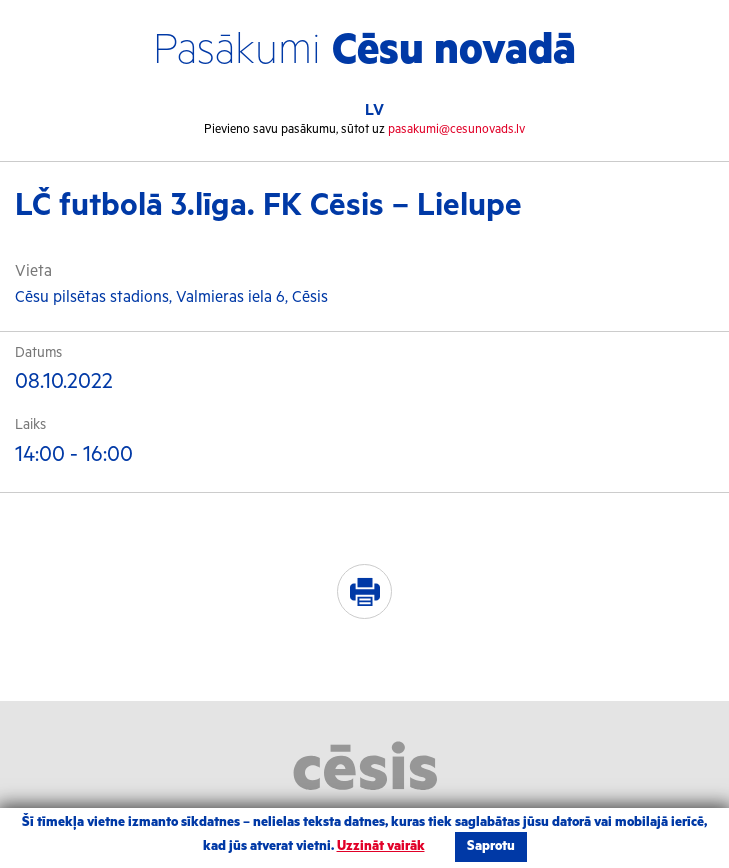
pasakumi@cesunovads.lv (456, 129)
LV (374, 110)
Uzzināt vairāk (381, 846)
